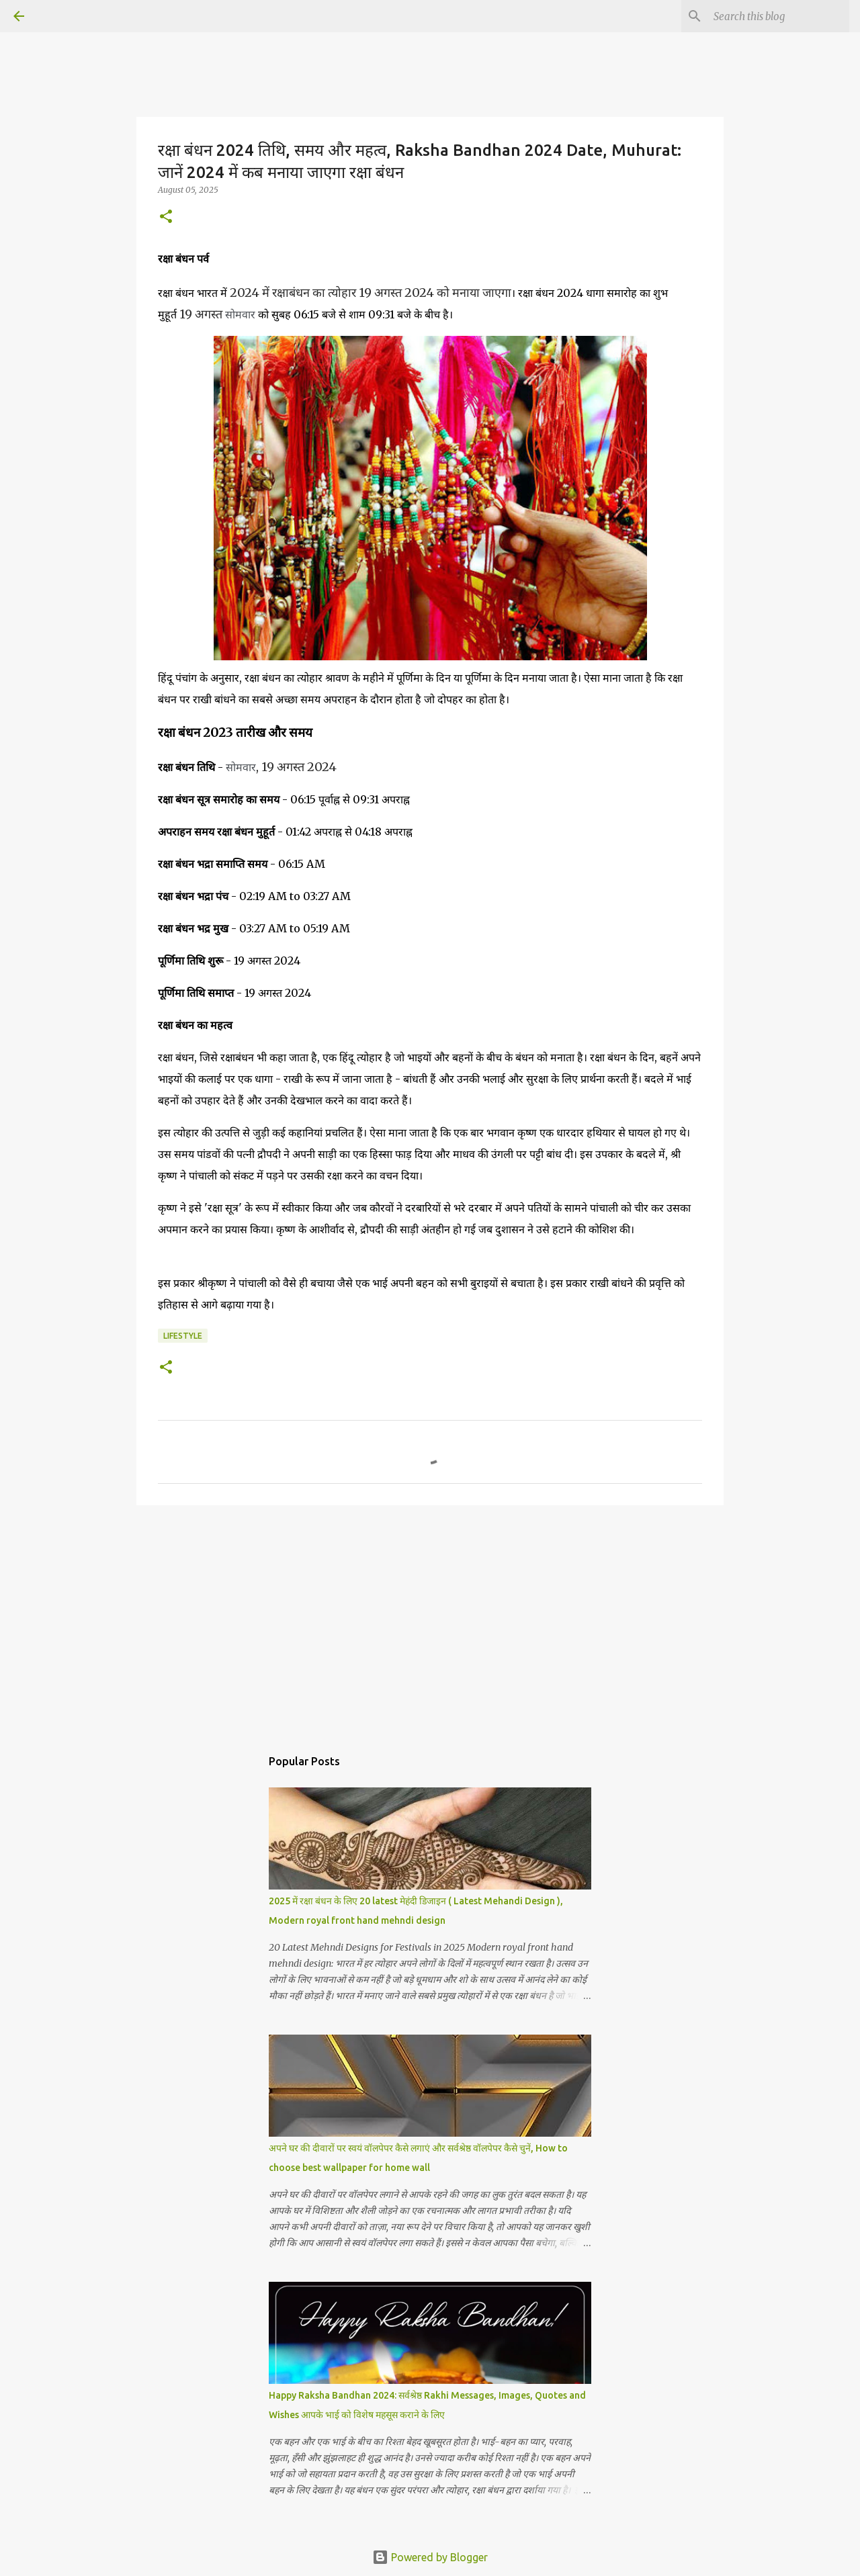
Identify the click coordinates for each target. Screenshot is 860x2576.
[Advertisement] (430, 1619)
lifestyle (182, 1335)
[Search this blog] (778, 16)
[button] (166, 217)
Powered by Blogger (430, 2557)
